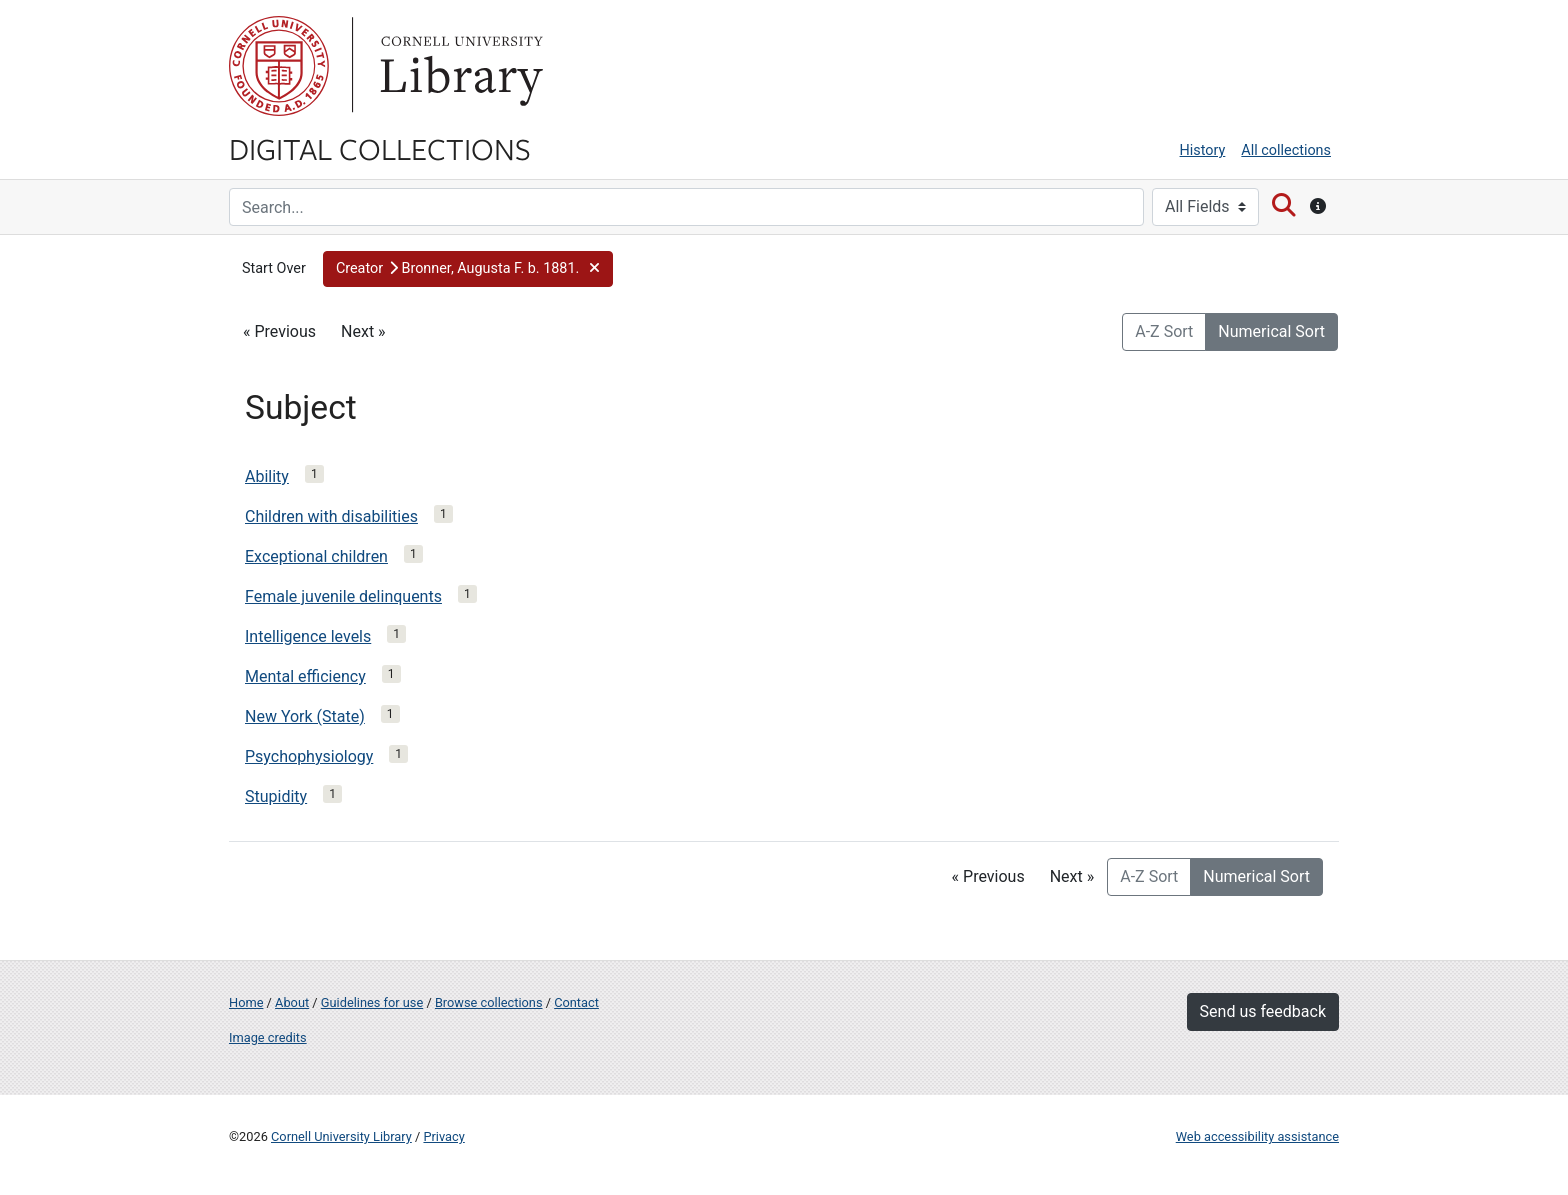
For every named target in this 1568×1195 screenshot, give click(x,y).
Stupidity (276, 796)
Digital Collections (380, 148)
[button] (468, 269)
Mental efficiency (305, 676)
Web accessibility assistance (1257, 1136)
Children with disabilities (331, 516)
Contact (576, 1002)
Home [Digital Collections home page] (246, 1002)
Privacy (443, 1136)
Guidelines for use (372, 1002)
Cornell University (279, 66)
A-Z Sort (1164, 331)
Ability (267, 476)
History (1203, 150)
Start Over (274, 268)
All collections (1286, 150)
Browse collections (489, 1002)
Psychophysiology (309, 756)
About (292, 1002)
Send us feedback (1263, 1011)
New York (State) (305, 716)
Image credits (268, 1037)
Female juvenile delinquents (343, 596)
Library (459, 66)
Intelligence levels (308, 636)
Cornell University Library (341, 1136)
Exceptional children (316, 556)
